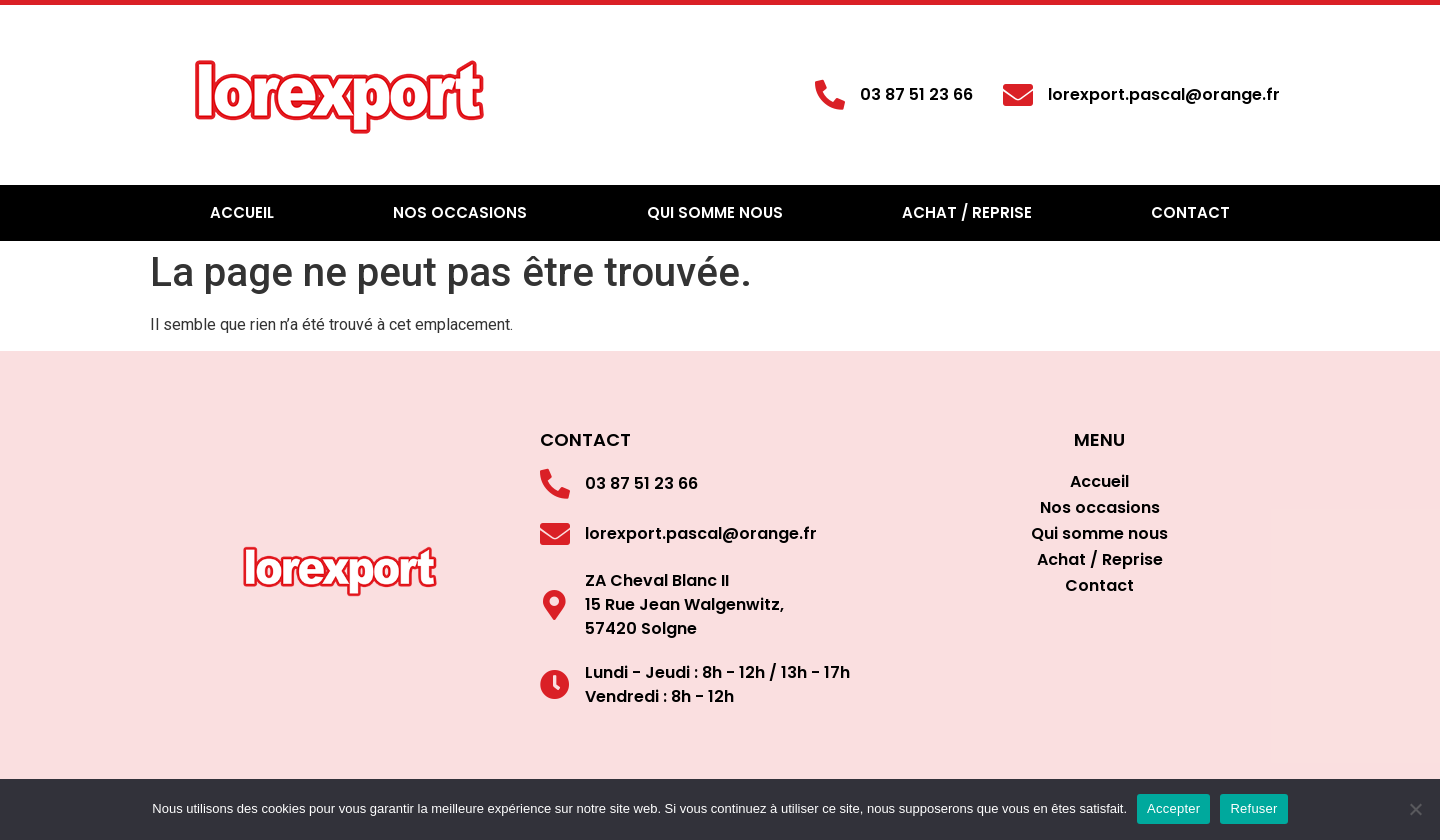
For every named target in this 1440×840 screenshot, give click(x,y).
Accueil (242, 212)
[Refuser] (1415, 809)
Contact (1190, 212)
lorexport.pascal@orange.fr (1164, 94)
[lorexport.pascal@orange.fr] (1018, 95)
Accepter (1173, 808)
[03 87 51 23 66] (830, 95)
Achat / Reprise (967, 212)
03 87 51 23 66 (916, 94)
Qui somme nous (715, 212)
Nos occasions (460, 212)
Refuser (1253, 808)
